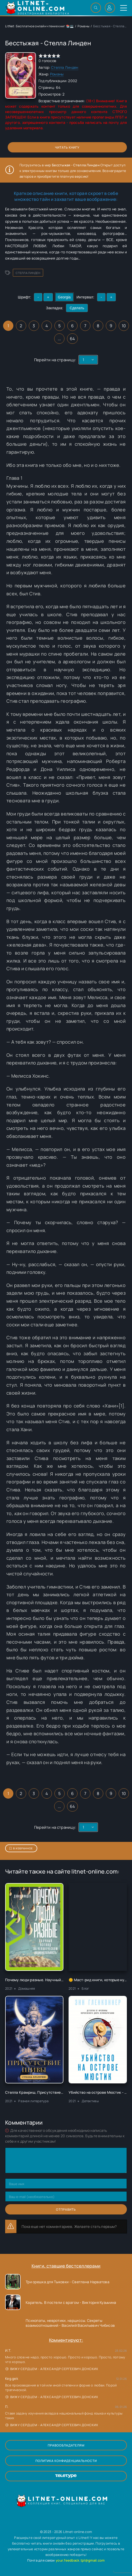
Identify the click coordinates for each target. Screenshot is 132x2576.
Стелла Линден (64, 67)
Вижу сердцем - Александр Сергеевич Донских (51, 2369)
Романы (83, 26)
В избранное (21, 1848)
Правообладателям (66, 2445)
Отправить (66, 2209)
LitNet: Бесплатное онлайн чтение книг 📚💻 (39, 26)
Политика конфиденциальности (66, 2461)
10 (124, 326)
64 (72, 338)
